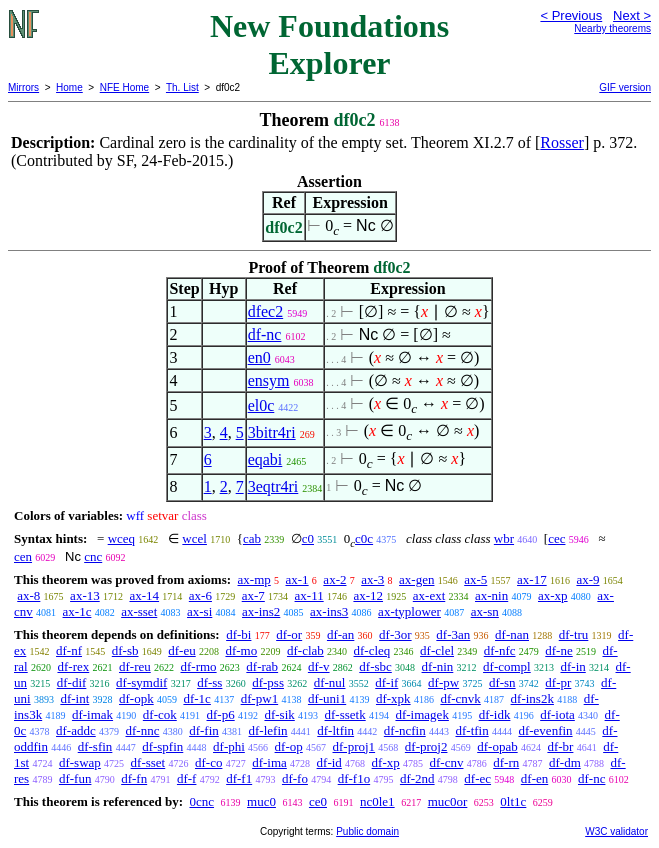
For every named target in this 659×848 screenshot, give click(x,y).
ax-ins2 (261, 611)
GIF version (625, 87)
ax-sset (139, 611)
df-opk (136, 698)
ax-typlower (409, 611)
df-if (386, 682)
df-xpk (393, 698)
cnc (93, 556)
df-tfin (471, 730)
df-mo (241, 650)
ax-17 (532, 579)
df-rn (506, 762)
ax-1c (77, 611)
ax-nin (491, 595)
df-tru (574, 634)
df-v (319, 666)
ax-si (199, 611)
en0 (259, 357)
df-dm (565, 762)
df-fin (204, 730)
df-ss (209, 682)
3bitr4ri (272, 432)
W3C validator (616, 831)
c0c (364, 538)
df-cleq (372, 650)
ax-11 (309, 595)
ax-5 (475, 579)
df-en (534, 778)
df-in (572, 666)
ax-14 (144, 595)
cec (556, 538)
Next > (632, 15)
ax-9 (587, 579)
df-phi (229, 746)
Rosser (562, 142)
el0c (261, 405)
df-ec (477, 778)
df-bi (238, 634)
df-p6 (221, 714)
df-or (289, 634)
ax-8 (28, 595)
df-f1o (354, 778)
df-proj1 (354, 746)
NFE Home (124, 87)
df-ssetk (345, 714)
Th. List (182, 87)
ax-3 (372, 579)
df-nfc (500, 650)
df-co (208, 762)
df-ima (269, 762)
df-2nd (417, 778)
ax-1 (297, 579)
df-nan (512, 634)
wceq (121, 538)
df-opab (497, 746)
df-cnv (447, 762)
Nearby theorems (612, 28)
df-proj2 (426, 746)
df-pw (443, 682)
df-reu (135, 666)
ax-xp (553, 595)
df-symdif (141, 682)
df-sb (125, 650)
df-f (187, 778)
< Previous (571, 15)
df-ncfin (405, 730)
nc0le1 (377, 801)
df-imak (92, 714)
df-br (560, 746)
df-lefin (268, 730)
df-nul (330, 682)
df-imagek (421, 714)
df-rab (262, 666)
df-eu (181, 650)
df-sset (148, 762)
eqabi (265, 459)
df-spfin (162, 746)
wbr (504, 538)
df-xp (386, 762)
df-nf (69, 650)
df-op (289, 746)
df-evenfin (545, 730)
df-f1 (239, 778)
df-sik (279, 714)
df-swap (80, 762)
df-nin (438, 666)
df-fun (75, 778)
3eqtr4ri (273, 486)
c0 (308, 538)
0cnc (201, 801)
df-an (340, 634)
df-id (329, 762)
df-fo (295, 778)
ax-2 (334, 579)
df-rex (73, 666)
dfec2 (266, 311)
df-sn (502, 682)
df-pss (268, 682)
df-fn (134, 778)
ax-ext (429, 595)
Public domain (367, 831)
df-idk (495, 714)
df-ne (558, 650)
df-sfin (95, 746)
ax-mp (254, 579)
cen (23, 556)
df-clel (437, 650)
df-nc (265, 334)
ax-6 (200, 595)
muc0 (261, 801)
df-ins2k (532, 698)
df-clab (305, 650)
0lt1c (513, 801)
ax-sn (485, 611)
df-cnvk (460, 698)
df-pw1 (260, 698)
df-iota (557, 714)
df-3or (395, 634)
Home (69, 87)
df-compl (507, 666)
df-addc (76, 730)
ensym (269, 380)
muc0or (448, 801)
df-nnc (142, 730)
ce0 (318, 801)
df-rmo (199, 666)
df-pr (558, 682)
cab (252, 538)
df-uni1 (327, 698)
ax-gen (416, 579)
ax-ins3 (329, 611)
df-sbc (375, 666)
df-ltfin (335, 730)
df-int (74, 698)
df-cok (160, 714)
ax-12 (368, 595)
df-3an (453, 634)
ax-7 (253, 595)
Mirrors (23, 87)
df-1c (196, 698)
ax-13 (85, 595)
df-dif (72, 682)
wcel (194, 538)
